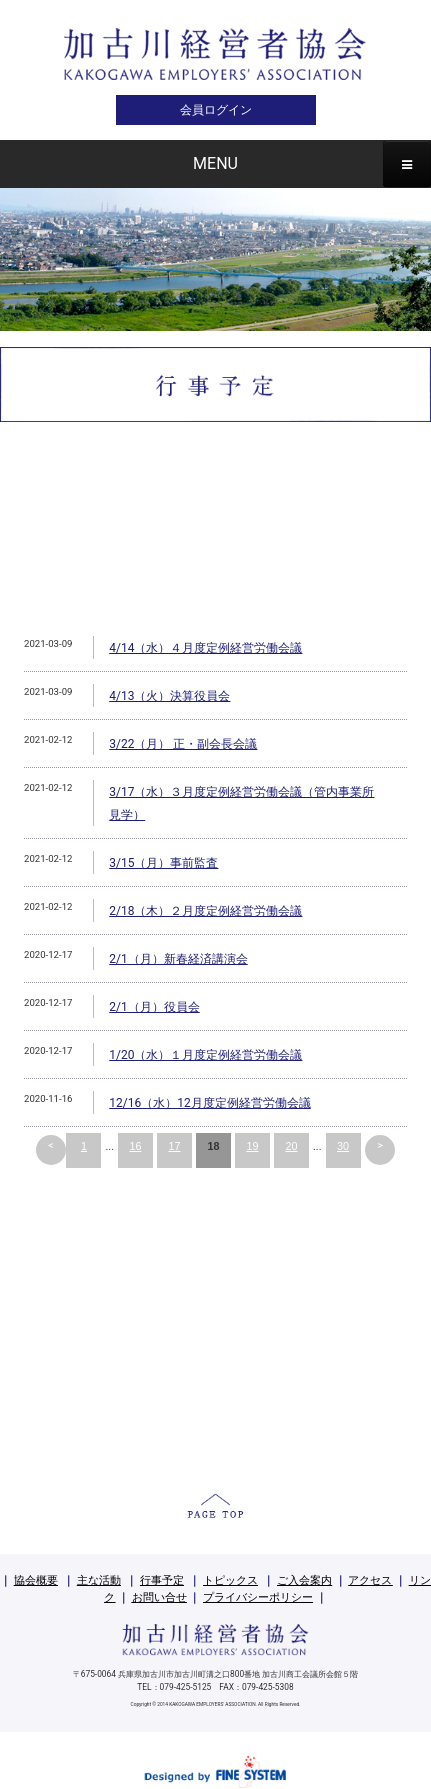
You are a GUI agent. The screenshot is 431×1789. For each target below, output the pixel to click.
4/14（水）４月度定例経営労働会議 (205, 648)
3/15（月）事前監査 (163, 863)
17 (174, 1146)
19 (252, 1146)
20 (291, 1146)
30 (343, 1146)
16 (135, 1146)
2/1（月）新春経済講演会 (178, 959)
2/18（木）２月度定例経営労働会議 (205, 911)
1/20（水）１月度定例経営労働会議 (205, 1055)
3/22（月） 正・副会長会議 (183, 744)
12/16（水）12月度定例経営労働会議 (209, 1103)
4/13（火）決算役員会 (169, 696)
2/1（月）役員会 (154, 1007)
